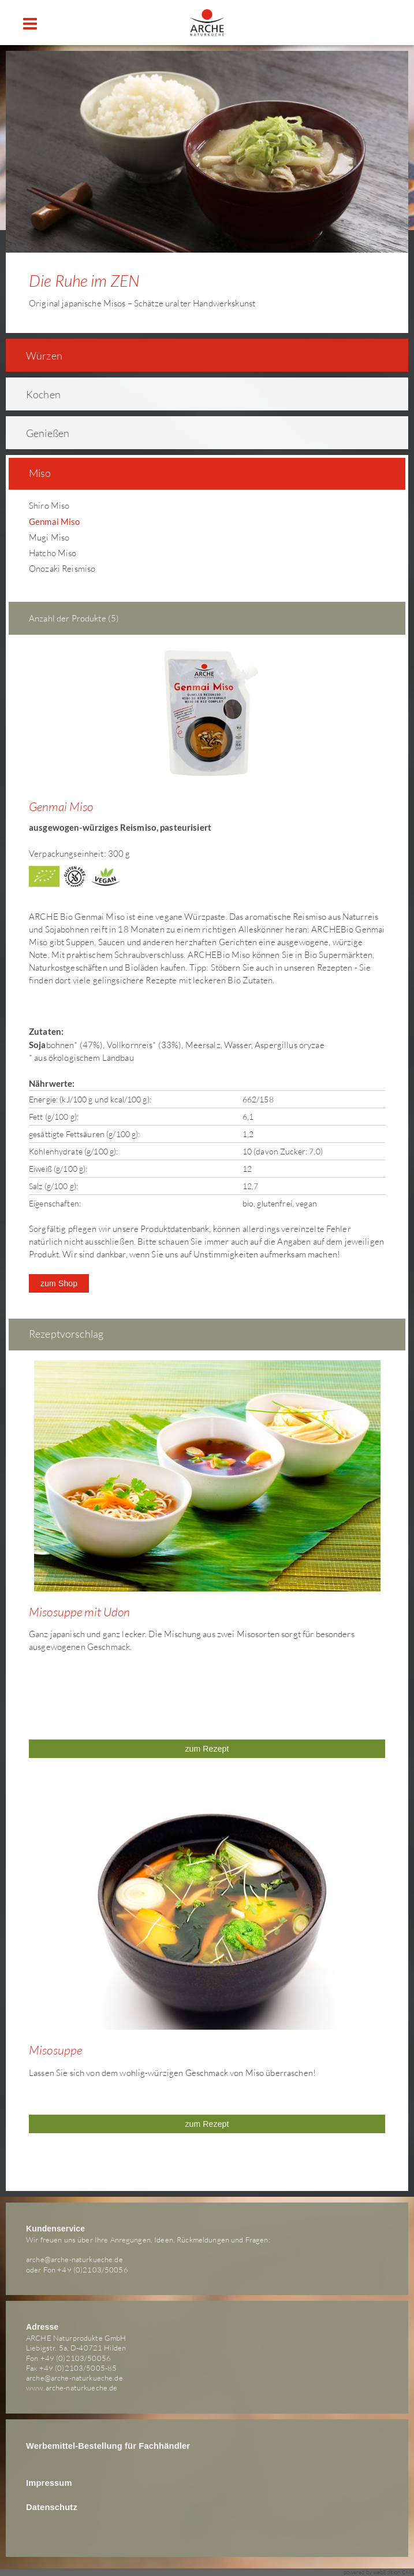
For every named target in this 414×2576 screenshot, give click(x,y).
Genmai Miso (54, 521)
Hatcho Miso (53, 552)
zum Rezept (207, 1748)
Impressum (49, 2483)
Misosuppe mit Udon (79, 1611)
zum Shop (58, 1283)
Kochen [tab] (36, 394)
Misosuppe (55, 2049)
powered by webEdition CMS (379, 2572)
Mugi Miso (49, 537)
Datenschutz (51, 2507)
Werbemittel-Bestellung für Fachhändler (108, 2446)
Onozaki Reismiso (62, 568)
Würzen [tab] (36, 355)
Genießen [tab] (40, 433)
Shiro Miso (49, 505)
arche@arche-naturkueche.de (74, 2259)
